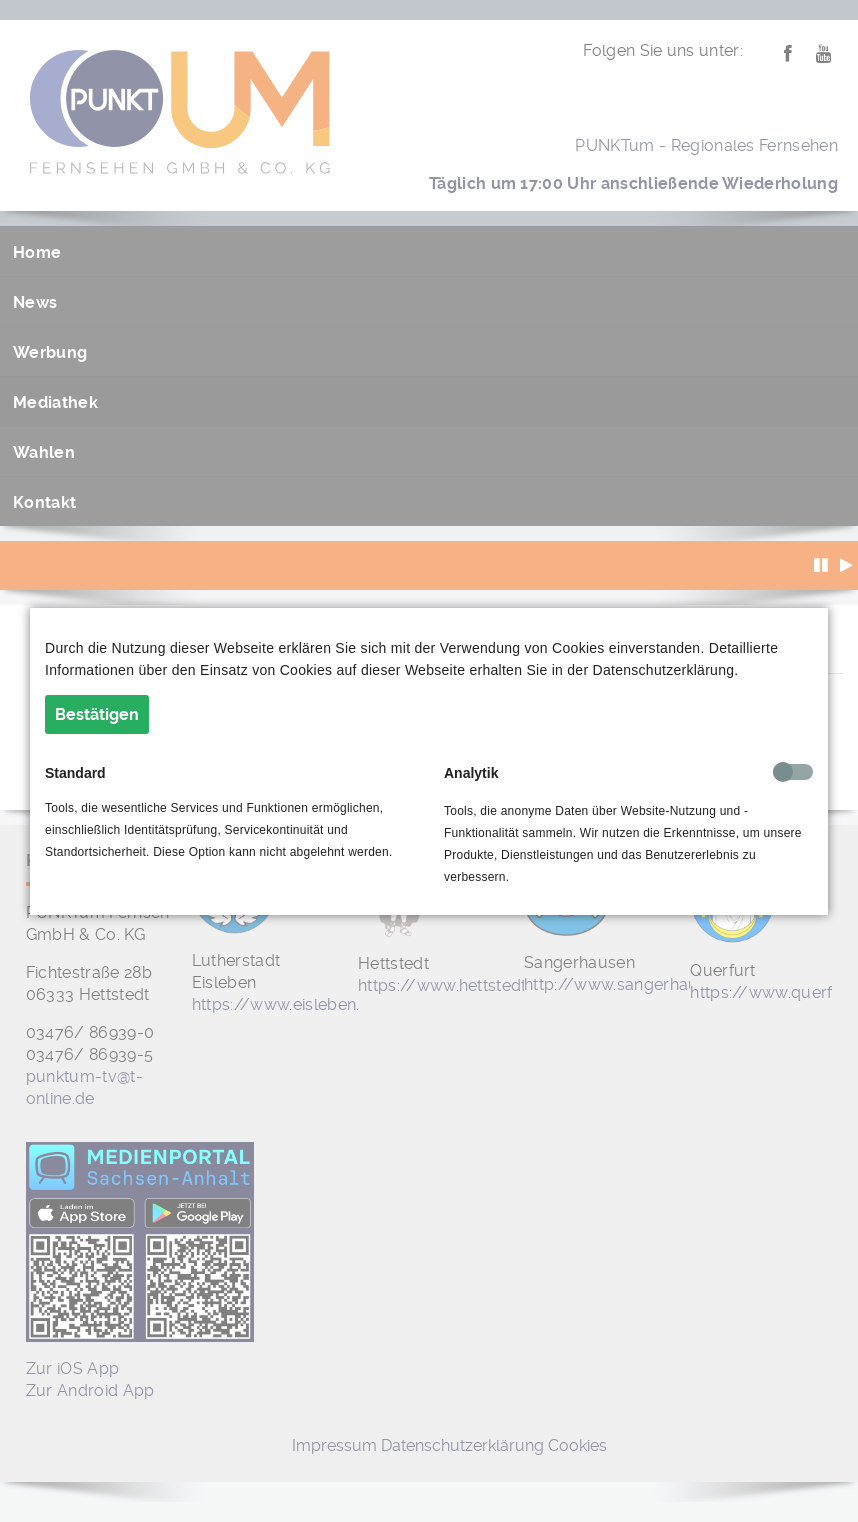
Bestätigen (97, 714)
